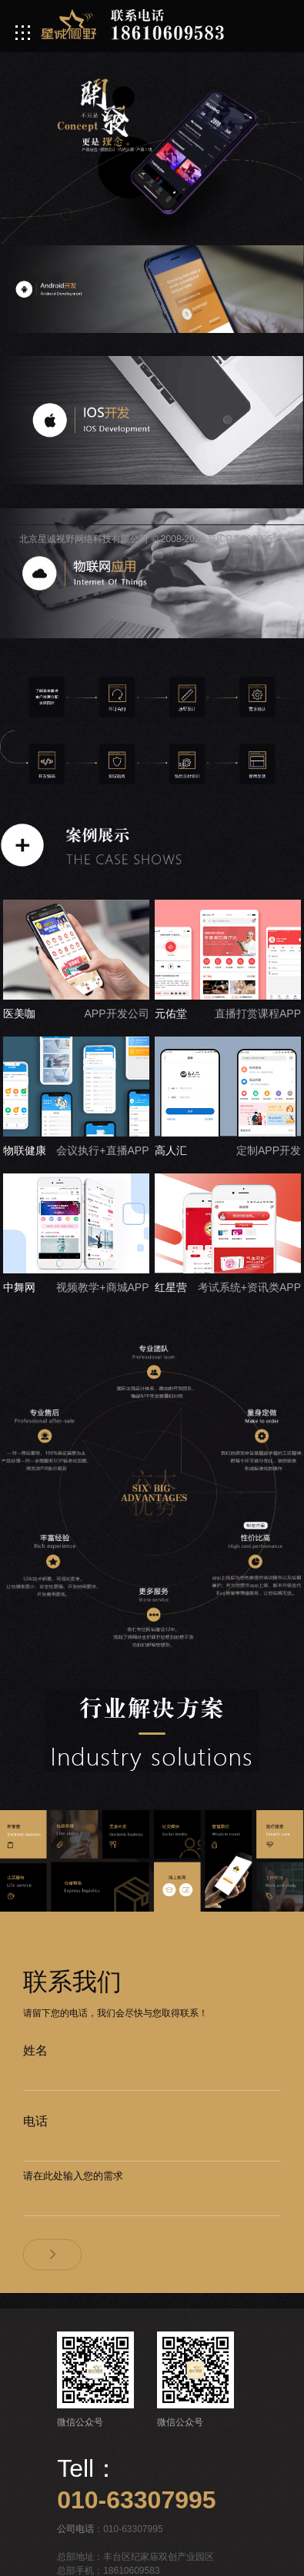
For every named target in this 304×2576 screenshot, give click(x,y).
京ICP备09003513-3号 (254, 539)
